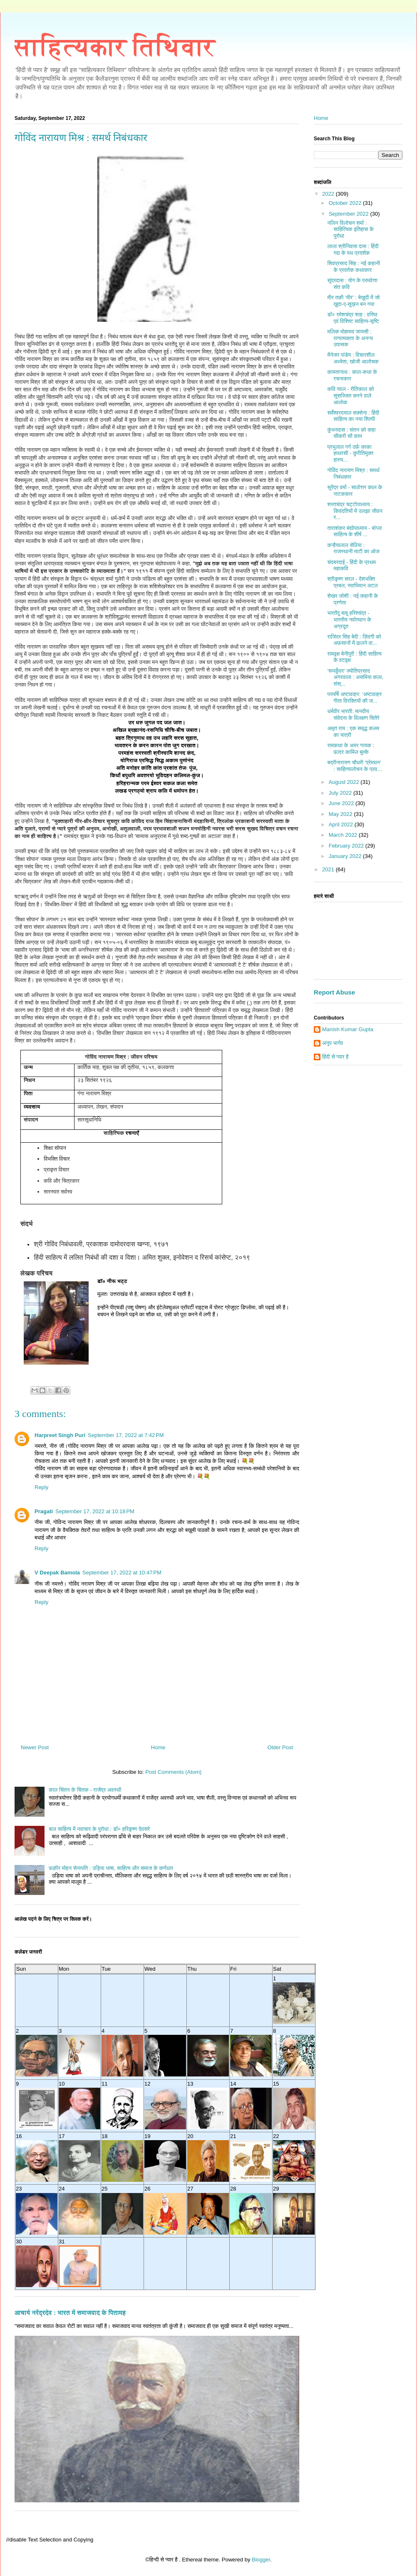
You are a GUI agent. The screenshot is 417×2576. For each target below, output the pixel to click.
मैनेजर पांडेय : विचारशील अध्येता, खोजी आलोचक (352, 358)
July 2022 (341, 793)
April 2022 (342, 824)
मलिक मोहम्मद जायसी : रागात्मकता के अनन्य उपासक (349, 338)
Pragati (44, 1511)
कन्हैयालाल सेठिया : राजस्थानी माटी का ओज (353, 548)
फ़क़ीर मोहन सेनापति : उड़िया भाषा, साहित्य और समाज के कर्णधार (111, 1868)
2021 (329, 869)
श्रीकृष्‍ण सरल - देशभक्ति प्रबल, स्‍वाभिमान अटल (352, 582)
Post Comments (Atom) (173, 1772)
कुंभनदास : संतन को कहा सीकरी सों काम (351, 433)
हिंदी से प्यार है (335, 1057)
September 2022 (349, 214)
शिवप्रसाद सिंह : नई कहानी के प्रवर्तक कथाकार (353, 266)
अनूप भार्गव (332, 1043)
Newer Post (35, 1747)
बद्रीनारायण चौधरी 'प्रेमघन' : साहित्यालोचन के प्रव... (354, 765)
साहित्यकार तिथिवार (115, 47)
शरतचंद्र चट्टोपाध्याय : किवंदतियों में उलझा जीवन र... (354, 510)
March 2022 (344, 835)
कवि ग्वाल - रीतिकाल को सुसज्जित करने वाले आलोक (350, 395)
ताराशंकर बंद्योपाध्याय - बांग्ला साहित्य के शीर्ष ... (354, 531)
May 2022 (341, 814)
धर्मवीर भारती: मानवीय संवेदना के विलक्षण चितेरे (353, 714)
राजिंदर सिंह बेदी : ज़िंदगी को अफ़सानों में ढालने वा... (354, 640)
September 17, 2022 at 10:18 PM (94, 1511)
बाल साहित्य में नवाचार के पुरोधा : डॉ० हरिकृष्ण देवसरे (99, 1829)
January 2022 (346, 856)
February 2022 (347, 846)
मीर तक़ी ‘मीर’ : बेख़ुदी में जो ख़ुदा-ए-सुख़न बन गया (353, 300)
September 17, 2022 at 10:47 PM (121, 1572)
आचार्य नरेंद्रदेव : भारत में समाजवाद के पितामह (70, 2312)
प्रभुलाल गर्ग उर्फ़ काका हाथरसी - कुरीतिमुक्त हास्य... (350, 453)
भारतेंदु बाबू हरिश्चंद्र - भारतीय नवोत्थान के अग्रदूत (349, 619)
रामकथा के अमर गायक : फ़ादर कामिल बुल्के (350, 748)
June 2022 (342, 803)
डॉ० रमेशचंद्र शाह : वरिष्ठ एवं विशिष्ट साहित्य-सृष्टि (353, 317)
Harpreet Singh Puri (60, 1435)
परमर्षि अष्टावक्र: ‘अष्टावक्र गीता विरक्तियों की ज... (354, 697)
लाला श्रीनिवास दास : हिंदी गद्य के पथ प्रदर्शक (352, 249)
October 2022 (346, 203)
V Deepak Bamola (57, 1572)
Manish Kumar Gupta (347, 1029)
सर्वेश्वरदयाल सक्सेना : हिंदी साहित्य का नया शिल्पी (353, 416)
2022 (329, 194)
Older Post (280, 1747)
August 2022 (345, 782)
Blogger (261, 2559)
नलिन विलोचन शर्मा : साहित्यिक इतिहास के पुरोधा (350, 229)
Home (158, 1747)
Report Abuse (334, 992)
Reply (41, 1487)
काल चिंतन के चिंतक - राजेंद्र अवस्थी (85, 1790)
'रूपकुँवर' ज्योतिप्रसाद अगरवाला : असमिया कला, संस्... (355, 677)
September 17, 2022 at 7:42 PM (126, 1435)
